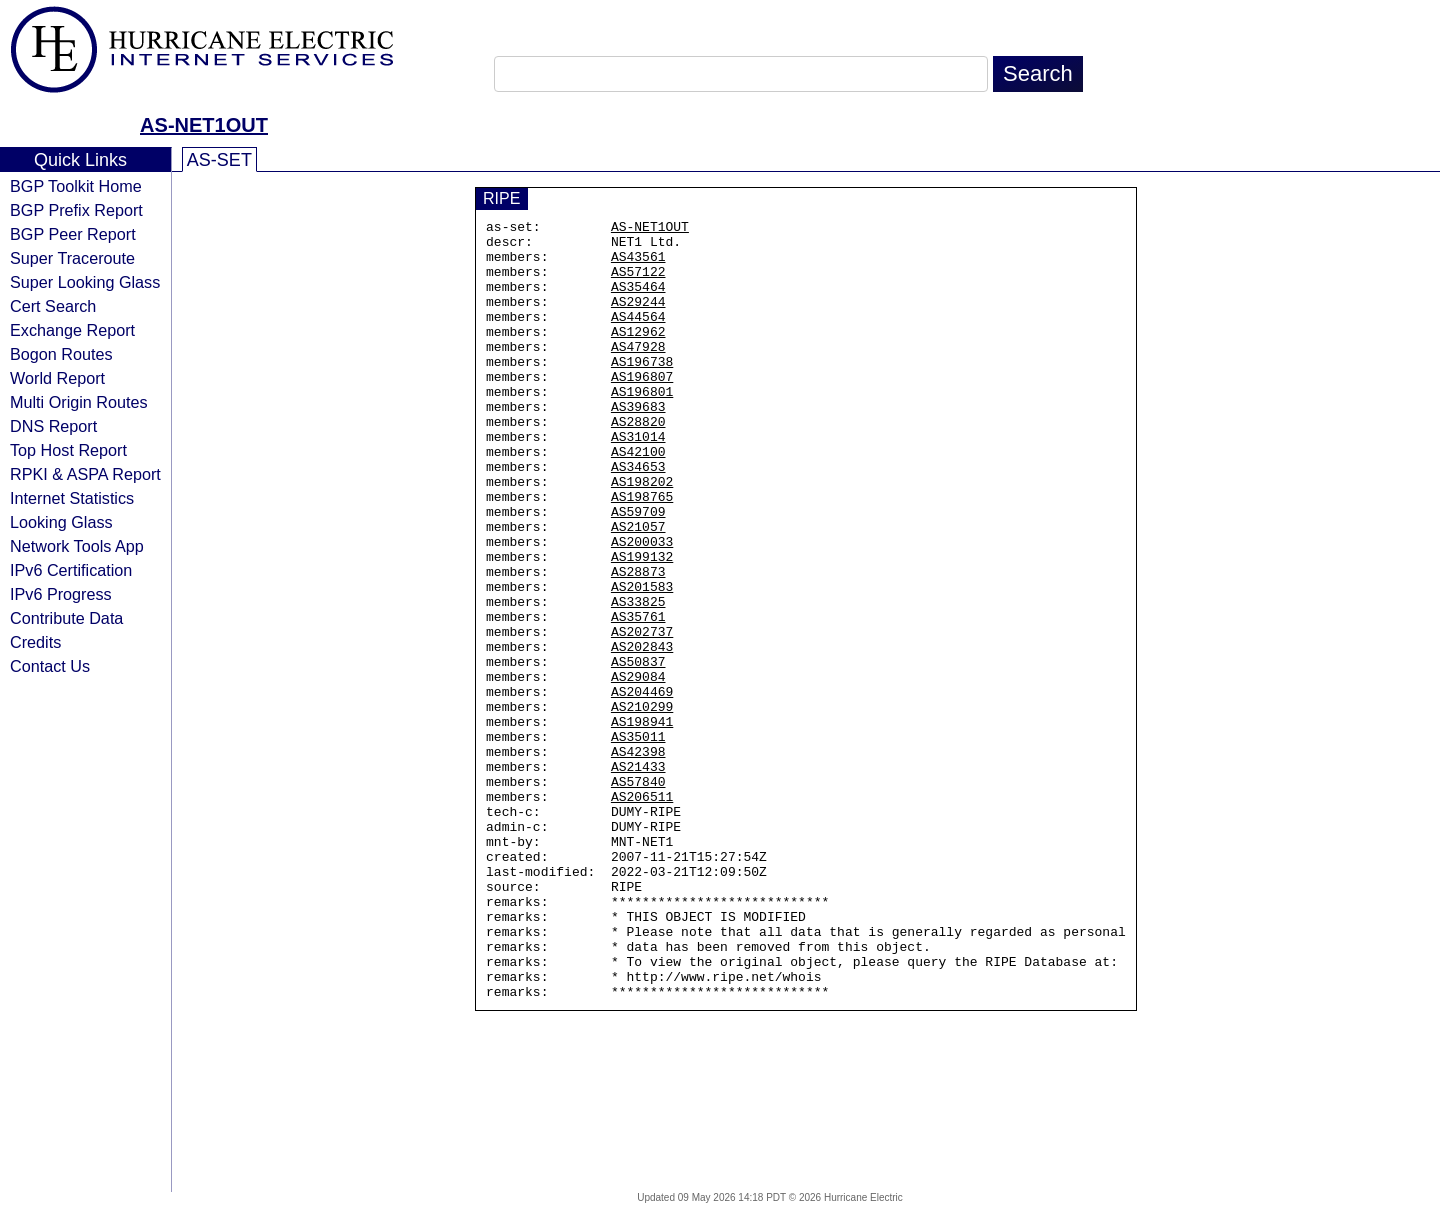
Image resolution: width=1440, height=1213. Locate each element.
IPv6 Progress (61, 594)
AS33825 (638, 679)
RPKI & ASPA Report (85, 474)
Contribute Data (66, 618)
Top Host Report (68, 450)
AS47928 (638, 373)
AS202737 (642, 715)
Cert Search (53, 306)
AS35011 (638, 841)
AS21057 (638, 589)
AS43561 (638, 265)
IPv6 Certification (71, 570)
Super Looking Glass (85, 282)
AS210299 (642, 805)
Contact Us (50, 666)
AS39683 (638, 445)
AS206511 (642, 913)
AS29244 (638, 319)
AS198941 (642, 823)
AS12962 (638, 355)
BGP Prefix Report (76, 210)
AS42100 (638, 499)
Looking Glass (61, 522)
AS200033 (642, 607)
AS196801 (642, 427)
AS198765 (642, 553)
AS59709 (638, 571)
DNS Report (53, 426)
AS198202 (642, 535)
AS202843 (642, 733)
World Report (57, 378)
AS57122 (638, 283)
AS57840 (638, 895)
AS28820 (638, 463)
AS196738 (642, 391)
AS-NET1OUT (204, 125)
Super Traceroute (72, 258)
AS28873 (638, 643)
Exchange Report (72, 330)
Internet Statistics (72, 498)
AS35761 (638, 697)
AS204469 (642, 787)
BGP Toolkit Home (76, 186)
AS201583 (642, 661)
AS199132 (642, 625)
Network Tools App (77, 546)
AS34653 (638, 517)
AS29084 (638, 769)
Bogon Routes (61, 354)
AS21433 (638, 877)
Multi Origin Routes (79, 402)
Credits (35, 642)
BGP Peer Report (73, 234)
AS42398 (638, 859)
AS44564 (638, 337)
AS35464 (638, 301)
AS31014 (638, 481)
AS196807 (642, 409)
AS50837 (638, 751)
